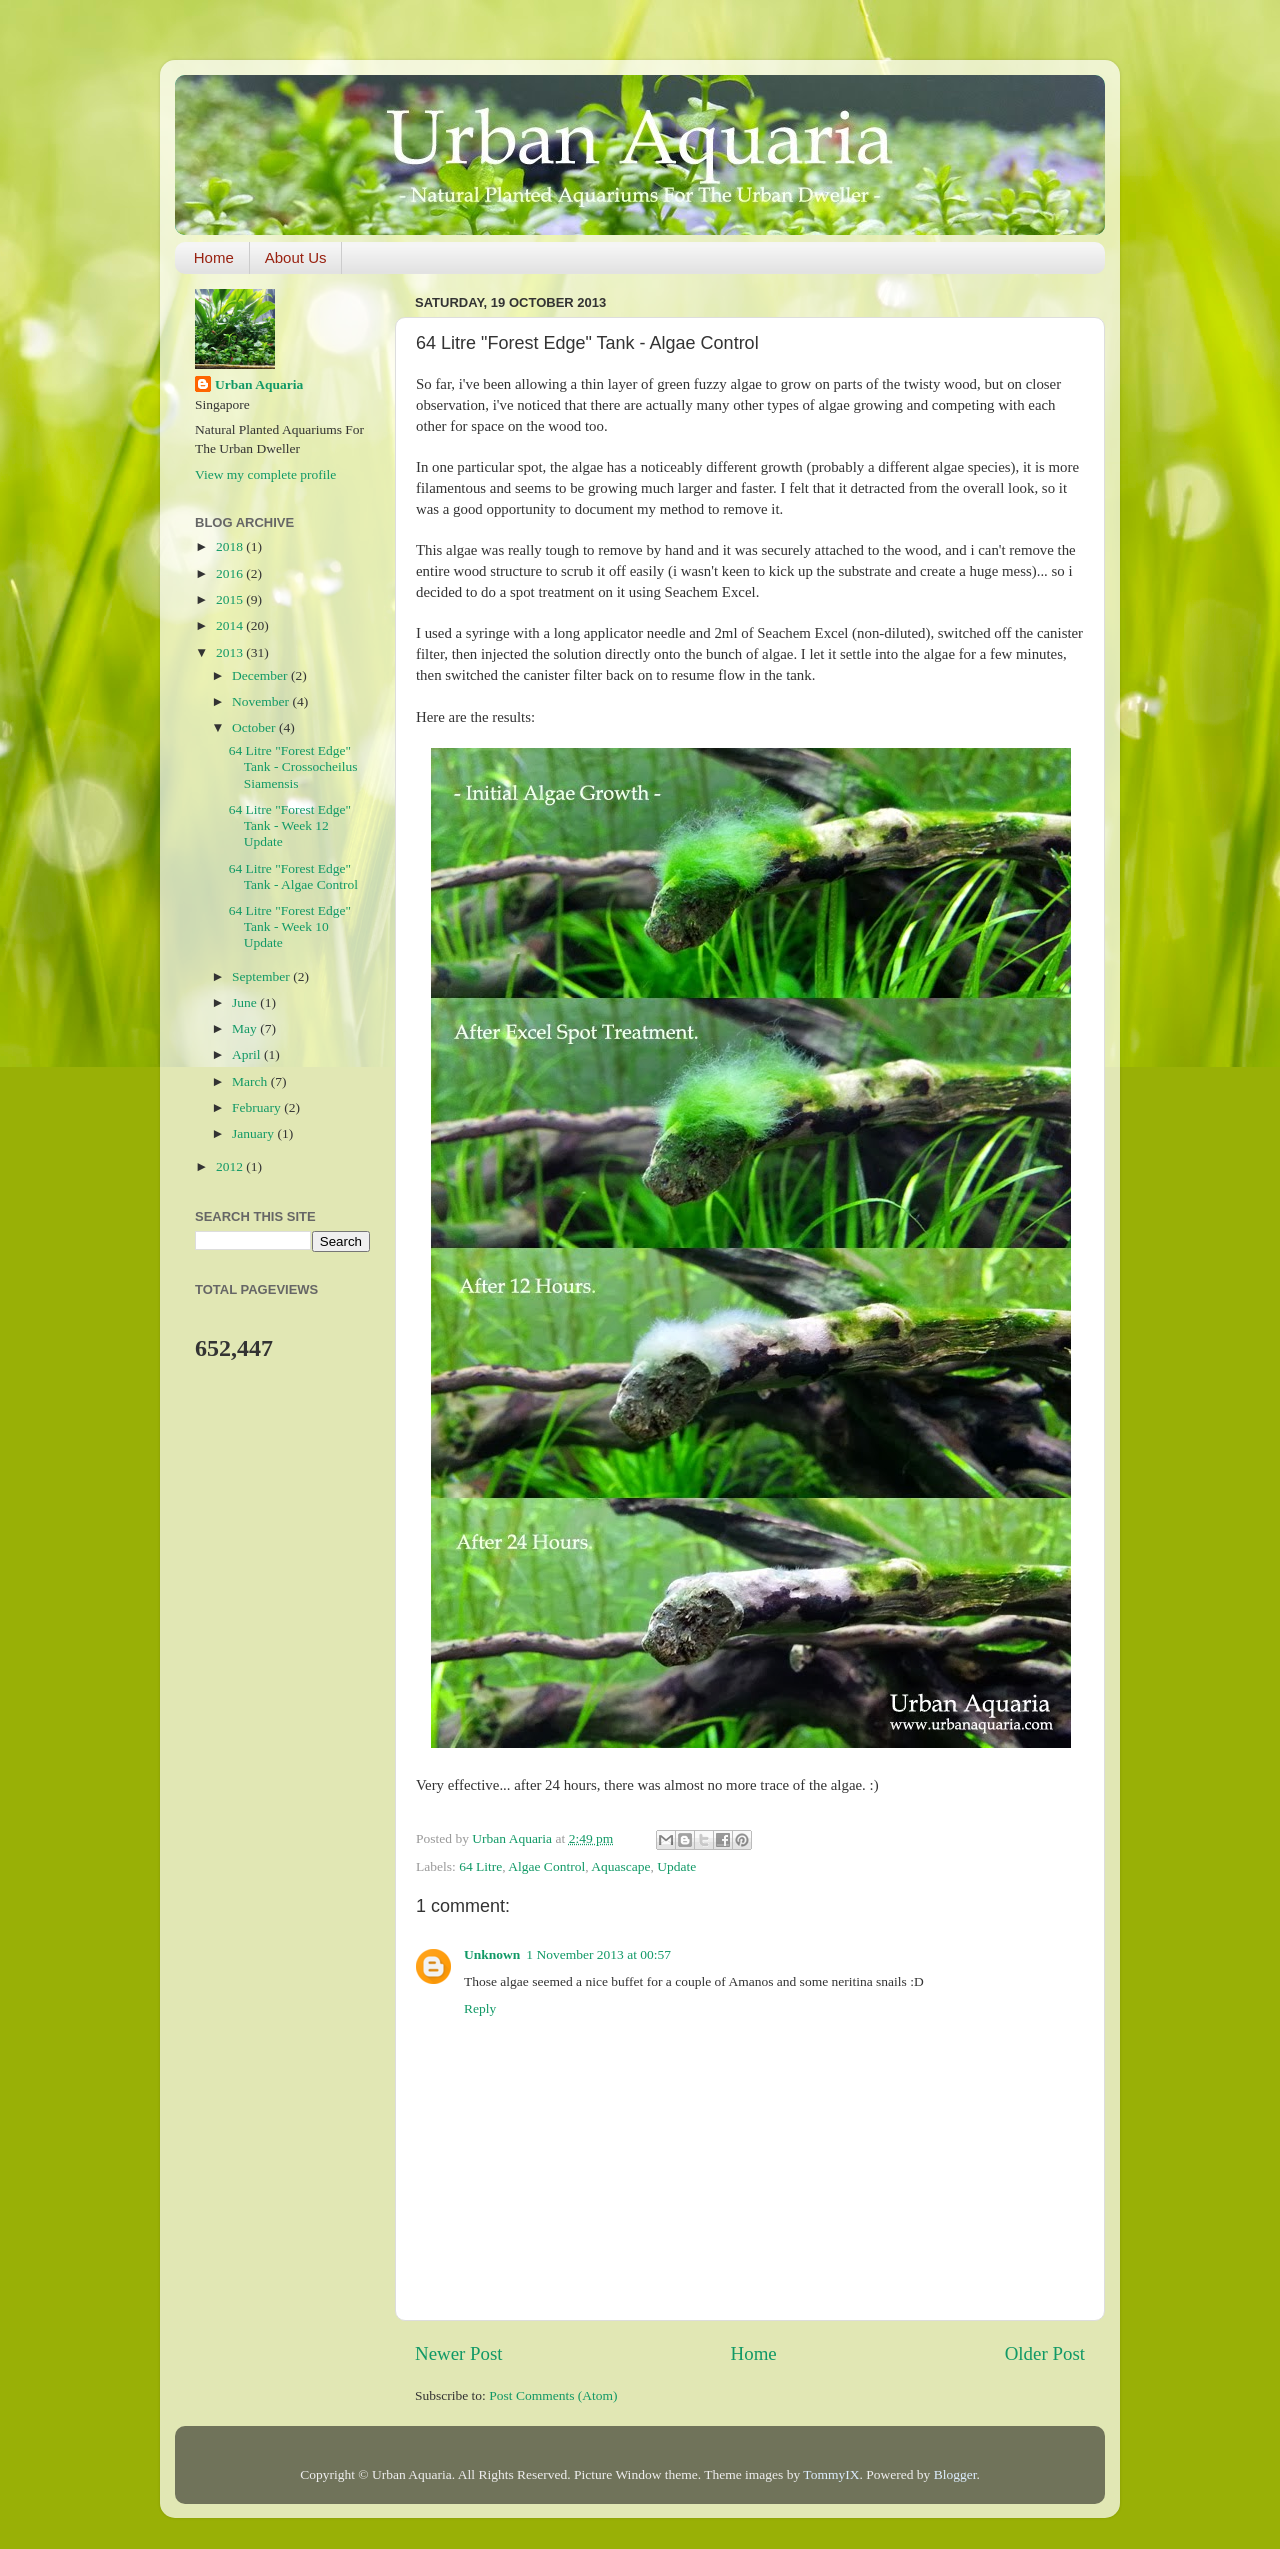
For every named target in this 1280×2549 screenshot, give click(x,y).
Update (676, 1866)
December (261, 675)
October (255, 727)
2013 (231, 652)
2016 (231, 573)
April (248, 1054)
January (254, 1133)
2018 (231, 546)
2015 (231, 599)
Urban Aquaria (259, 384)
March (251, 1081)
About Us (296, 257)
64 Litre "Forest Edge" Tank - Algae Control (293, 876)
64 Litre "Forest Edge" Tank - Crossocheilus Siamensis (293, 766)
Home (214, 257)
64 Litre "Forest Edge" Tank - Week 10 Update (290, 926)
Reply (480, 2008)
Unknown (492, 1954)
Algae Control (546, 1866)
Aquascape (620, 1866)
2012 (231, 1166)
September (262, 976)
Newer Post (459, 2353)
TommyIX (831, 2474)
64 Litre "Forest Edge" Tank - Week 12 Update (290, 825)
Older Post (1045, 2353)
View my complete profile (265, 474)
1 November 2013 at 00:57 (598, 1954)
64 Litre (480, 1866)
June (246, 1002)
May (246, 1028)
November (262, 701)
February (258, 1107)
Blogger (955, 2474)
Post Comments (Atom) (553, 2395)
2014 (231, 625)
